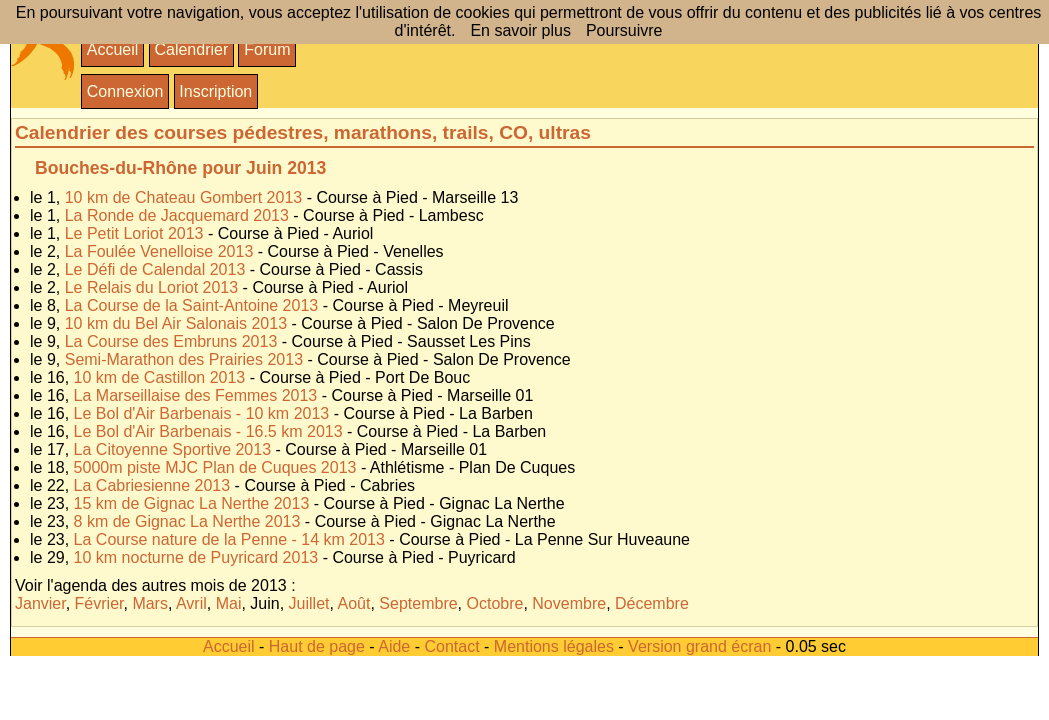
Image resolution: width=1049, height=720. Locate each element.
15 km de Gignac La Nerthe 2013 (192, 503)
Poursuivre (624, 30)
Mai (229, 603)
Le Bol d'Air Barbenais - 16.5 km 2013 (208, 431)
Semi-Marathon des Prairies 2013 (184, 359)
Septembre (418, 603)
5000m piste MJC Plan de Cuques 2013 (215, 467)
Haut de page (317, 646)
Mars (150, 603)
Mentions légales (554, 646)
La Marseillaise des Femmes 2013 (196, 395)
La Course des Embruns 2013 (171, 341)
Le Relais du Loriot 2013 (151, 287)
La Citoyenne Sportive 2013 (172, 449)
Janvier (40, 603)
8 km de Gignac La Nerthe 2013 (187, 521)
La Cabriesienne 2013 (152, 485)
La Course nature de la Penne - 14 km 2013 (229, 539)
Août (354, 603)
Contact (451, 646)
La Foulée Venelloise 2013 (159, 251)
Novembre (569, 603)
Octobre (495, 603)
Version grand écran (699, 646)
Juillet (309, 603)
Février (99, 603)
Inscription (215, 91)
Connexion (125, 91)
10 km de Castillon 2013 (160, 377)
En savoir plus (520, 30)
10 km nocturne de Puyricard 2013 (196, 557)
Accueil (113, 49)
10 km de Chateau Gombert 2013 (183, 197)
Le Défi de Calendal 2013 (155, 269)
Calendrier (191, 49)
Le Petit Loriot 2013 (134, 233)
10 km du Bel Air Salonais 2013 (176, 323)
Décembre (652, 603)
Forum (267, 49)
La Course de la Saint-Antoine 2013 (192, 305)
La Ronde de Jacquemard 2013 (177, 215)
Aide (394, 646)
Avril (191, 603)
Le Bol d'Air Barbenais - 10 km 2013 (202, 413)
